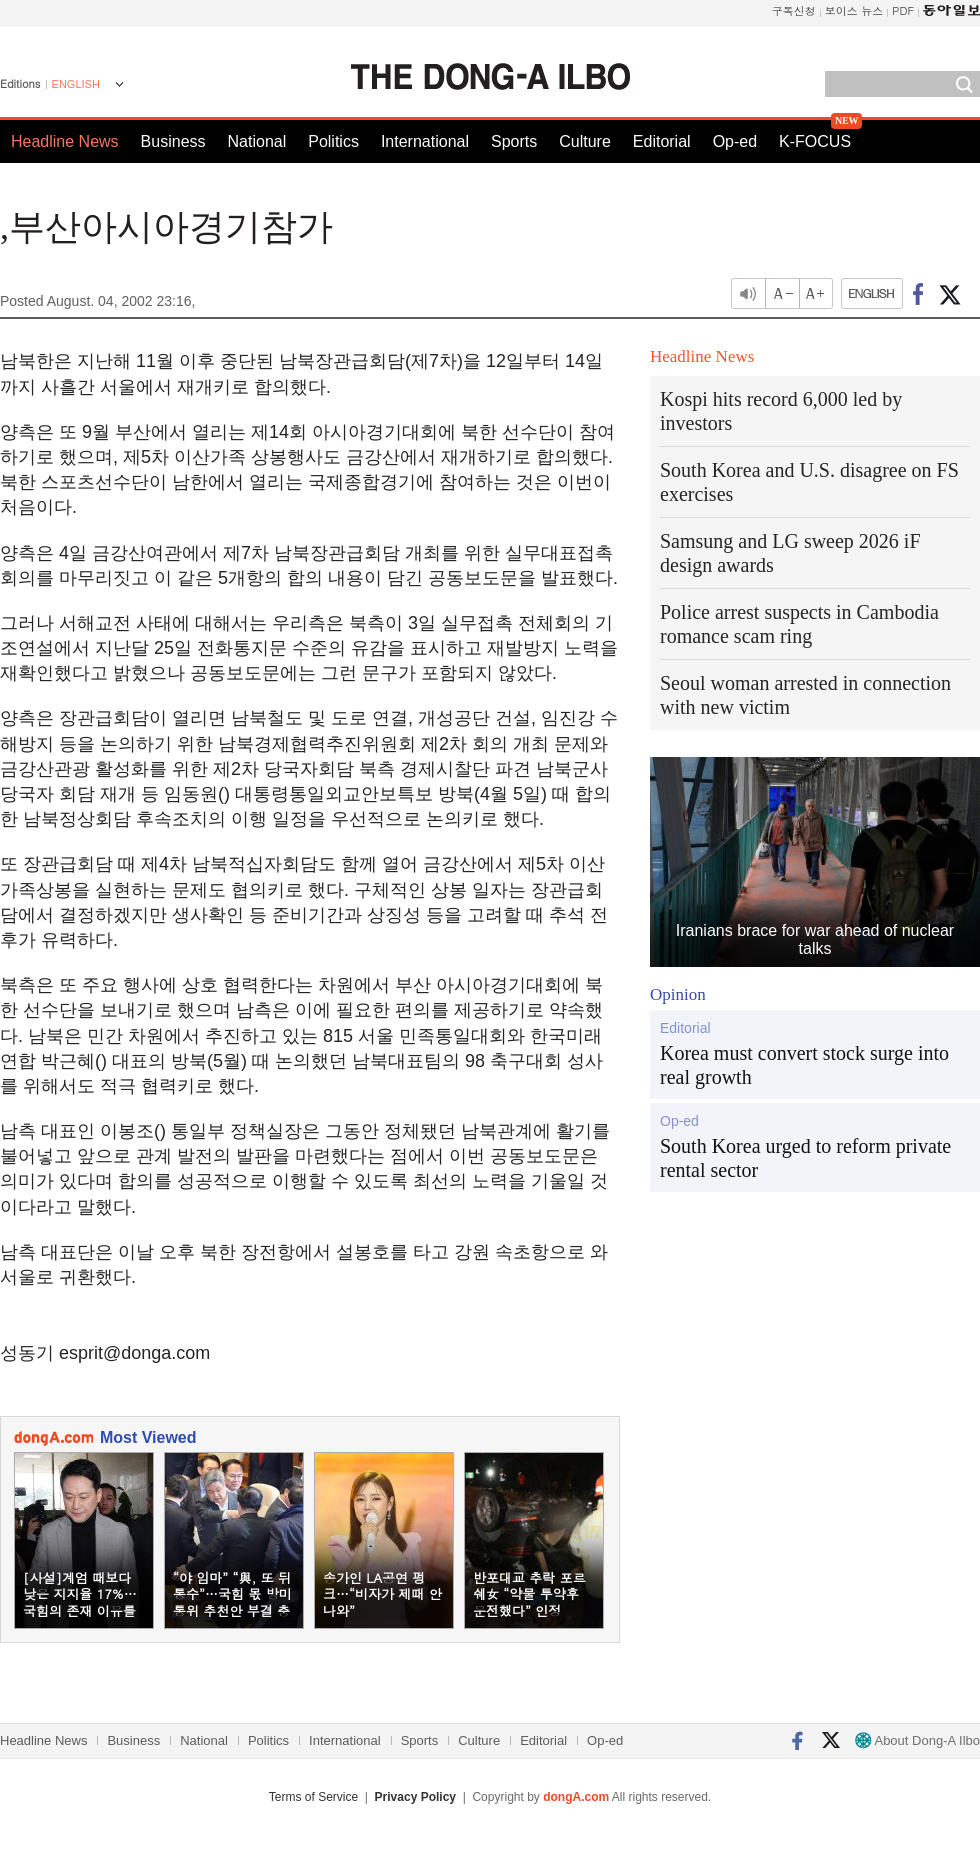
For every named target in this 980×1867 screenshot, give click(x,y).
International (425, 141)
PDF (903, 10)
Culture (585, 141)
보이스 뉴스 (854, 10)
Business (173, 141)
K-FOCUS (815, 141)
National (257, 141)
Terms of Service (313, 1797)
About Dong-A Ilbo (917, 1740)
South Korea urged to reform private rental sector (805, 1158)
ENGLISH (76, 84)
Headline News (65, 141)
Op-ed (735, 141)
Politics (333, 141)
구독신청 (794, 10)
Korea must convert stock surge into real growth (804, 1065)
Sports (514, 141)
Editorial (662, 141)
